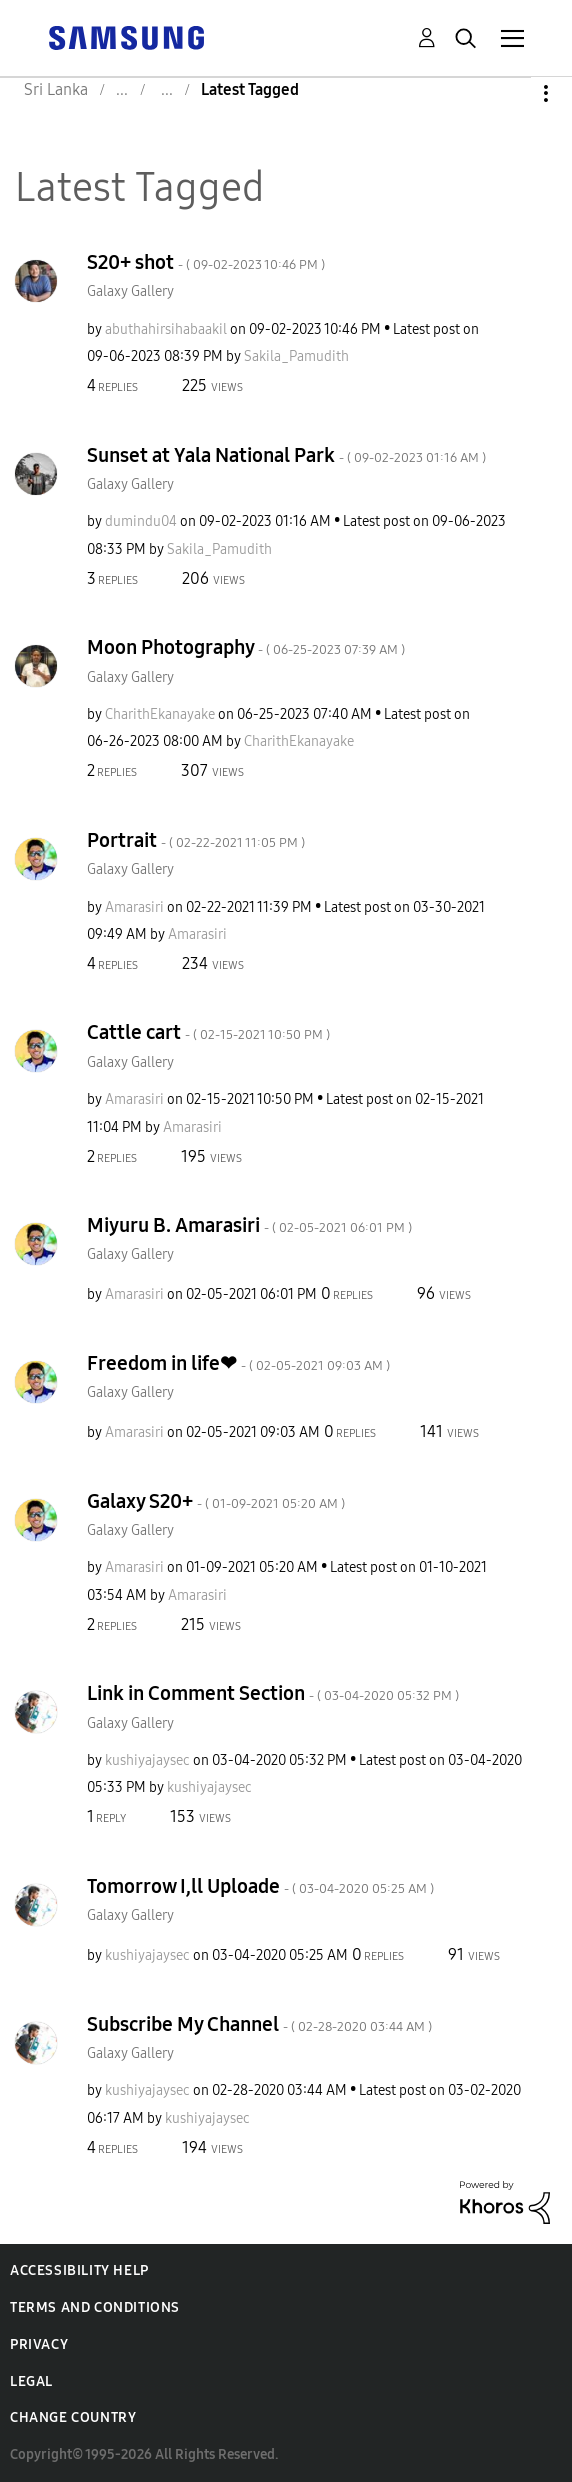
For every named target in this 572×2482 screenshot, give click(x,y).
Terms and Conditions (95, 2307)
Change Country (73, 2417)
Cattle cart (208, 1032)
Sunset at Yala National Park (286, 455)
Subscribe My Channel (259, 2024)
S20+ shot (206, 262)
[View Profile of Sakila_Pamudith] (296, 356)
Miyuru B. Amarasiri (249, 1225)
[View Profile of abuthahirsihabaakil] (166, 329)
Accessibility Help (79, 2270)
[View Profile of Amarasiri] (134, 907)
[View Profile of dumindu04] (141, 521)
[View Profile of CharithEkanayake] (160, 714)
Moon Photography (246, 647)
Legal (31, 2381)
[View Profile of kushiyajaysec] (147, 1760)
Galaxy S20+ (216, 1501)
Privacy (39, 2344)
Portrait (196, 840)
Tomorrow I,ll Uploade (260, 1886)
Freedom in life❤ (238, 1363)
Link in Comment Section (273, 1693)
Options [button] (512, 93)
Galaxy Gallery (130, 291)
